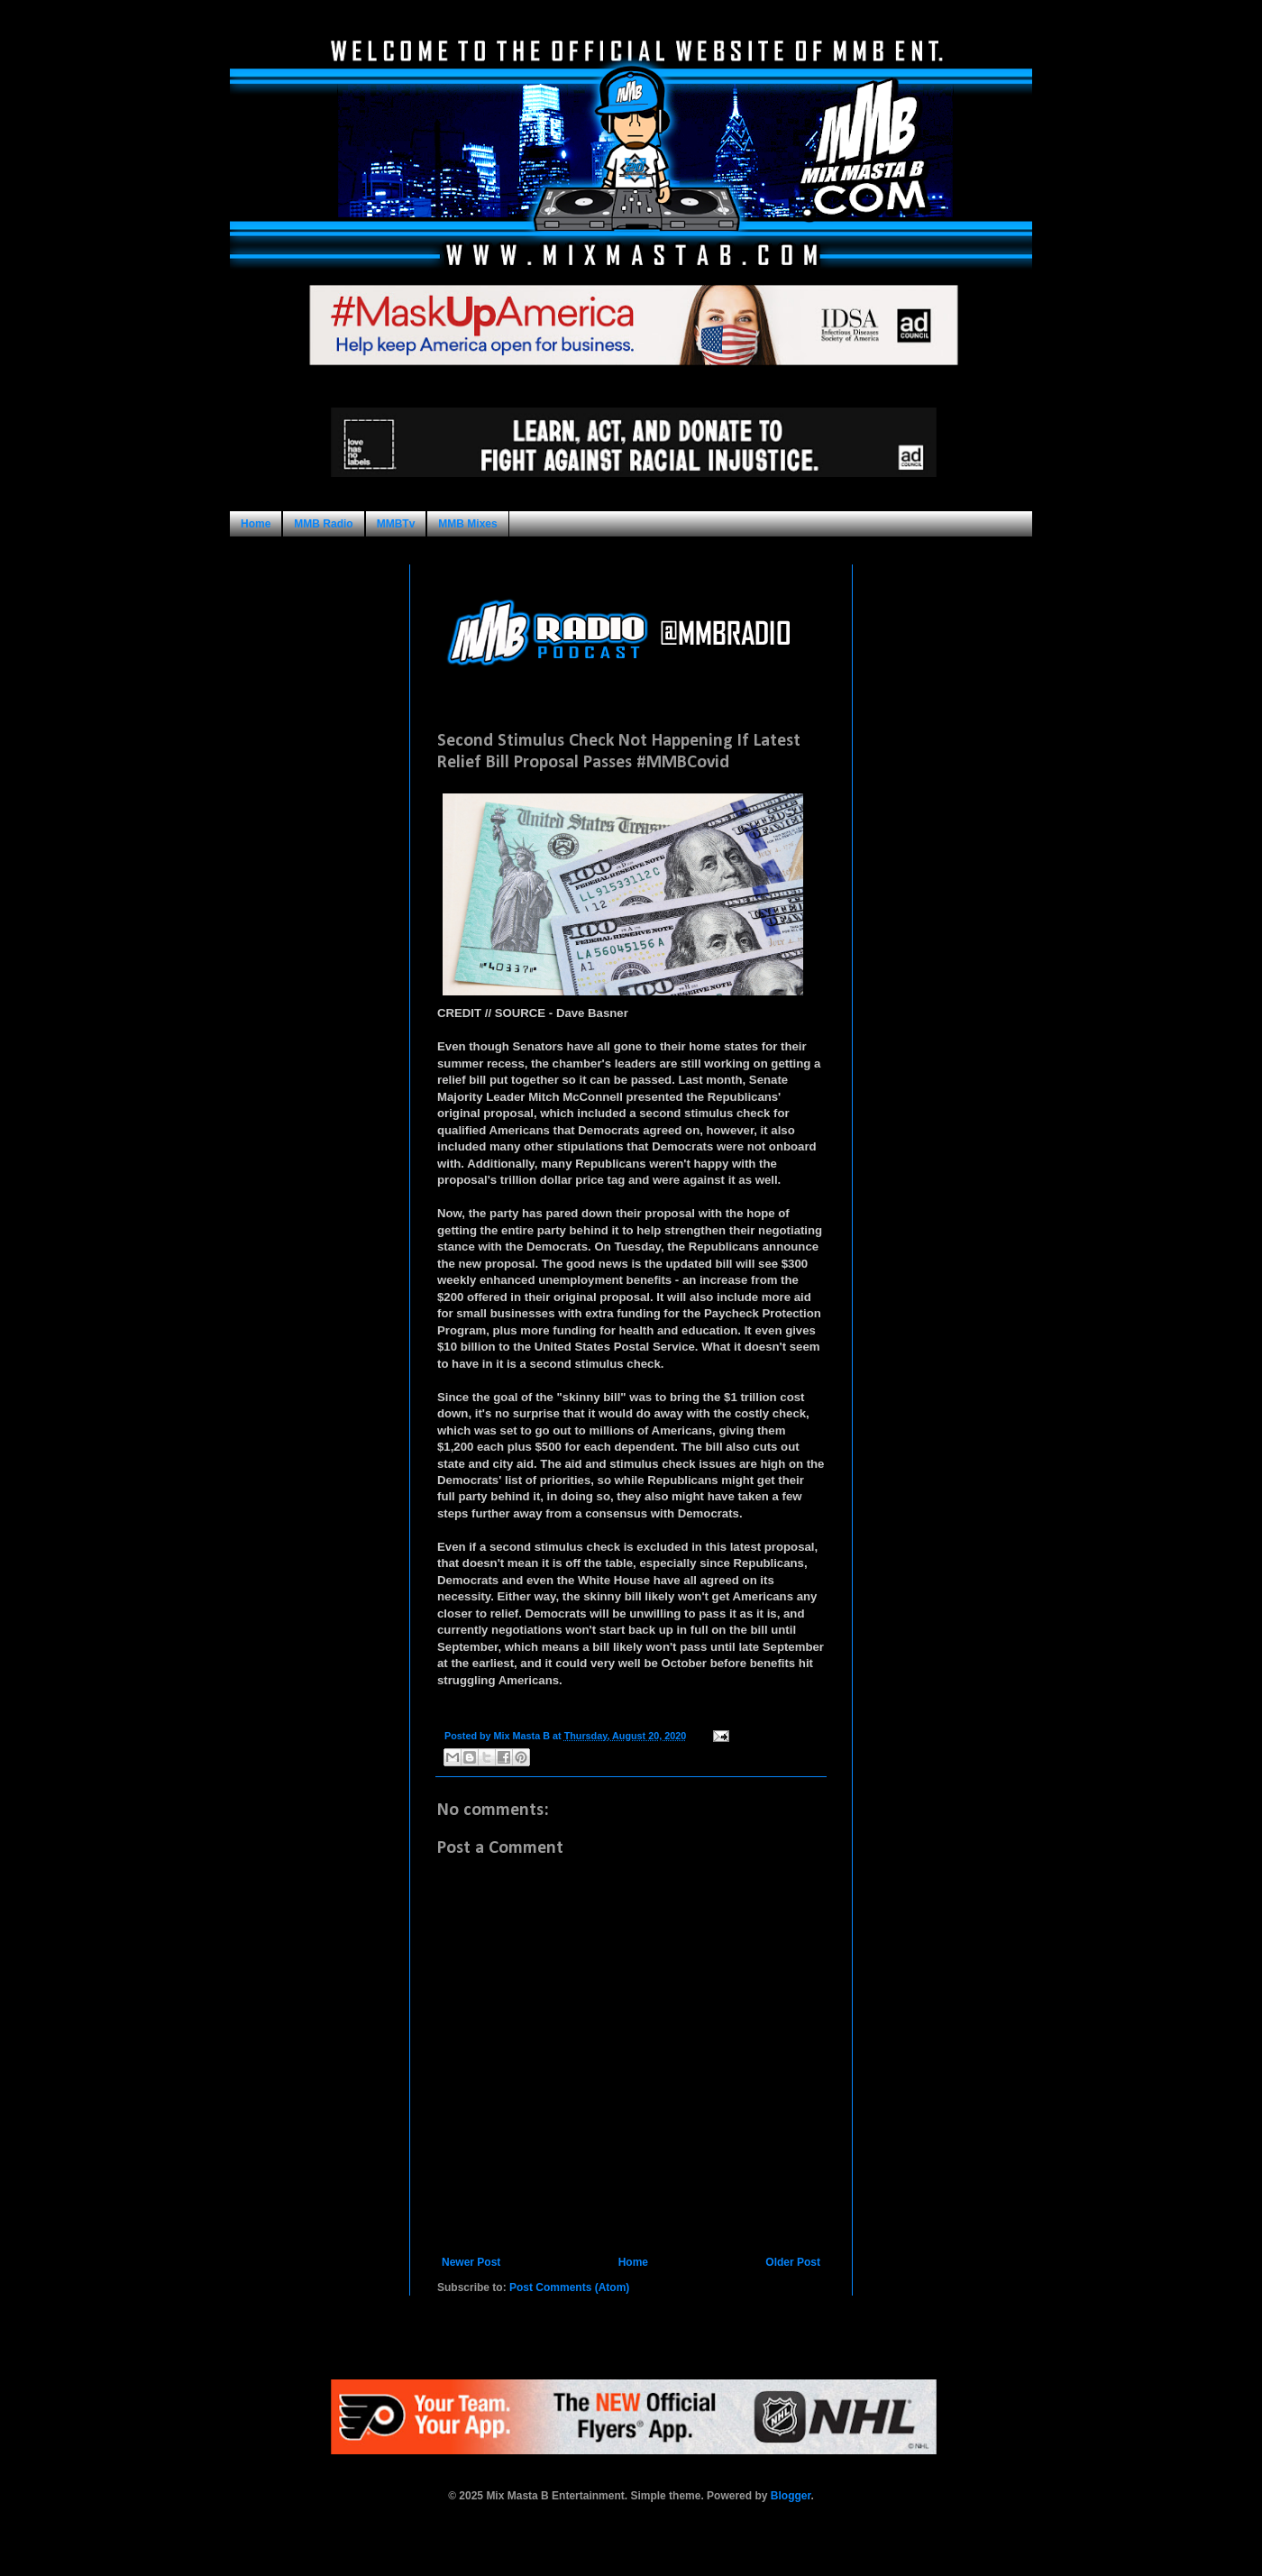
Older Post (792, 2262)
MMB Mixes (467, 524)
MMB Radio (323, 524)
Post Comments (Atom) (569, 2287)
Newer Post (471, 2262)
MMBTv (396, 524)
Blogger (791, 2495)
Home (255, 524)
